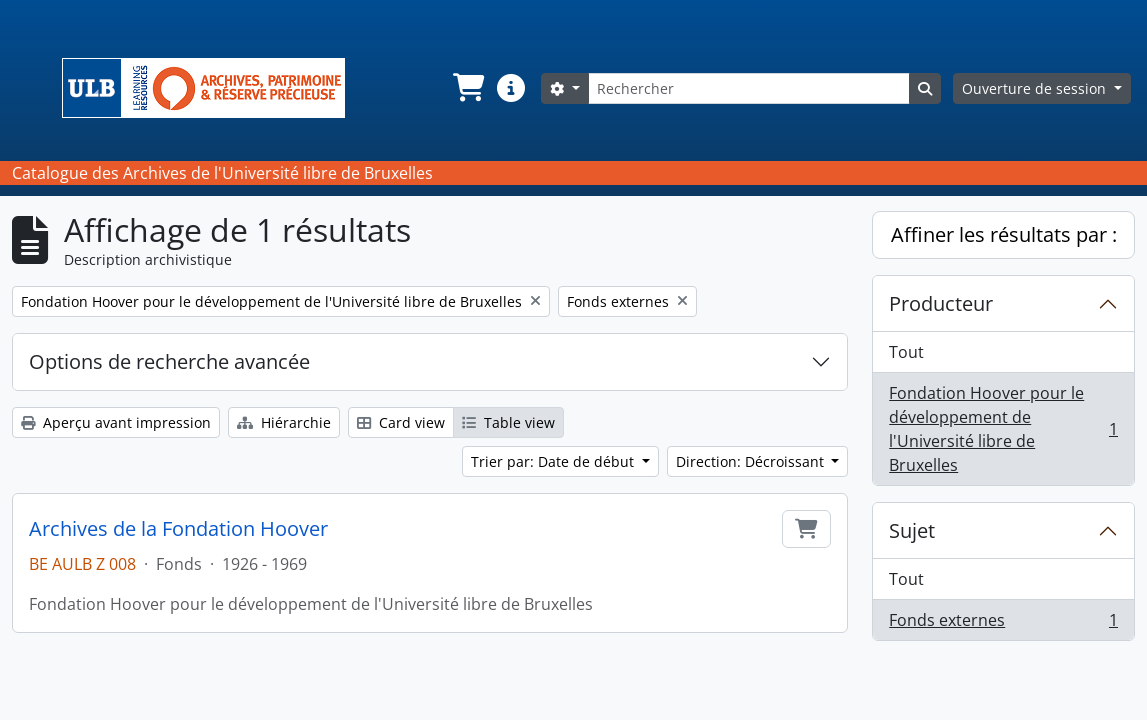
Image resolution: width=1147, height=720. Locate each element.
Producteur (941, 303)
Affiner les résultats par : (1004, 234)
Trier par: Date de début (554, 461)
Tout (906, 352)
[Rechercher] (749, 88)
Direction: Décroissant (752, 461)
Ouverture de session (1036, 88)
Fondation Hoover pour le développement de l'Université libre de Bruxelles (1003, 429)
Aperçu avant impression (116, 422)
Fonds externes (1003, 624)
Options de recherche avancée (169, 361)
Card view (401, 422)
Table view (508, 422)
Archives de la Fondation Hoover (178, 529)
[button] (467, 88)
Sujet (912, 530)
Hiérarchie (284, 422)
